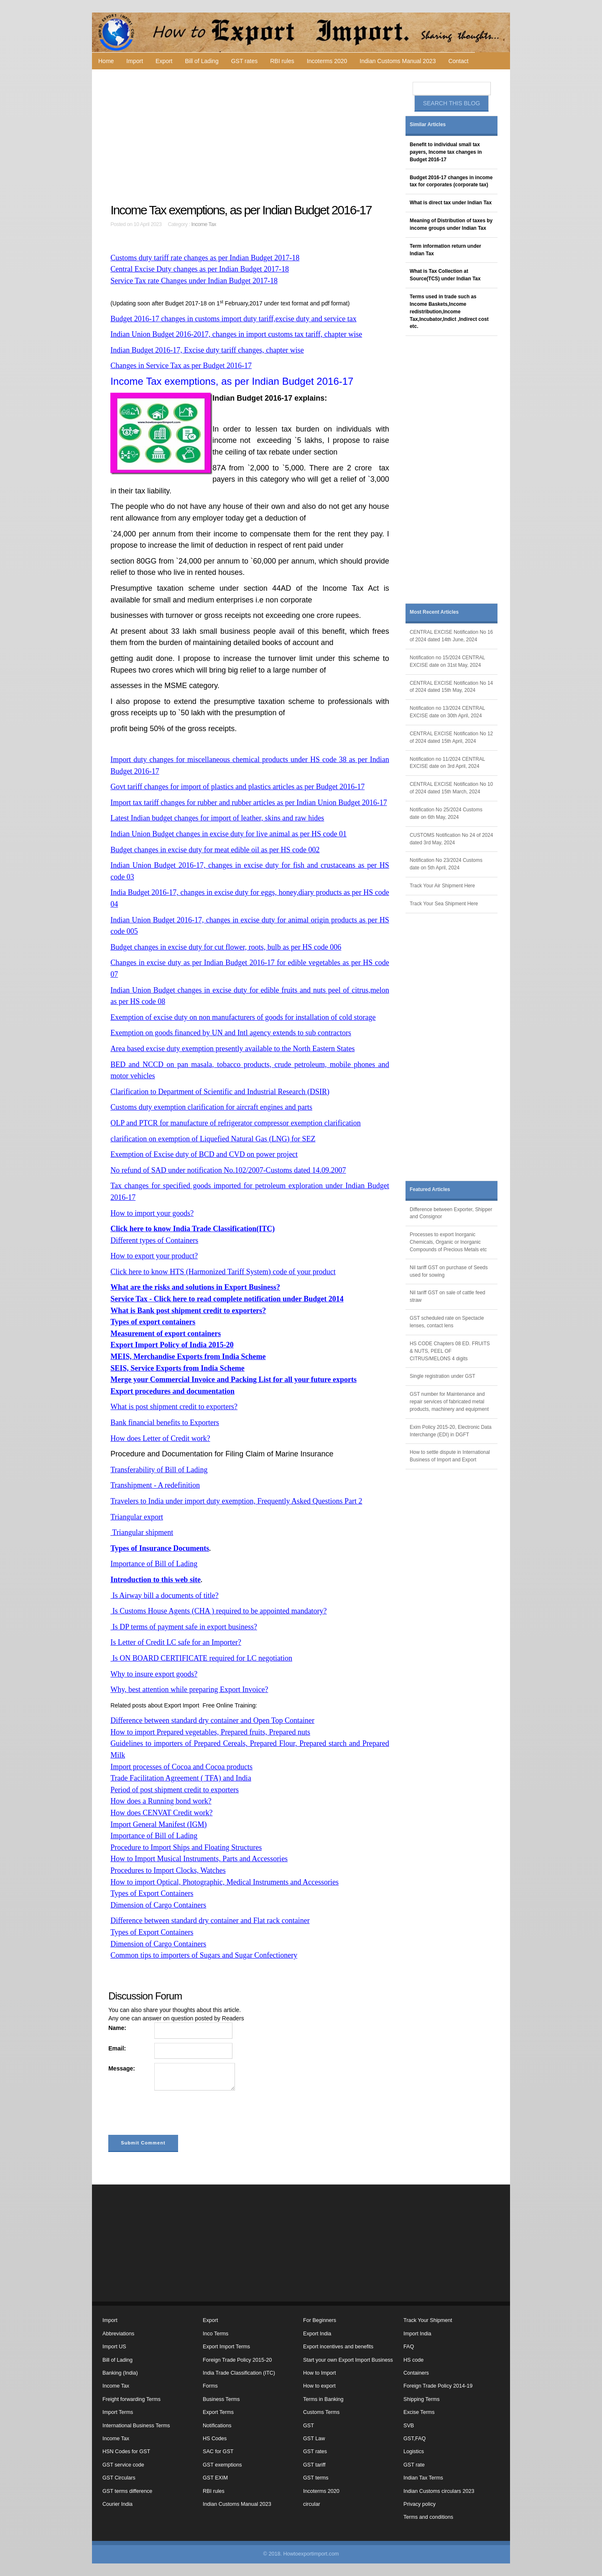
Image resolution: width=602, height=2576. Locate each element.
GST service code (123, 2465)
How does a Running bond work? (160, 1801)
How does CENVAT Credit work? (161, 1813)
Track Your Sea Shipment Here (444, 904)
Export (164, 61)
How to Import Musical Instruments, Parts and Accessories (199, 1859)
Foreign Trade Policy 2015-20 (237, 2360)
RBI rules (282, 61)
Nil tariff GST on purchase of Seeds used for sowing (449, 1271)
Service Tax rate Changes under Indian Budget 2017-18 (194, 281)
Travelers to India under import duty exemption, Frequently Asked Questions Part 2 (236, 1501)
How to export (319, 2386)
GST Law (314, 2438)
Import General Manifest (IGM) (158, 1824)
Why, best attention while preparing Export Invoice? (189, 1689)
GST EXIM (215, 2478)
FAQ (408, 2347)
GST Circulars (118, 2478)
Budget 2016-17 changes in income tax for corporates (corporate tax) (451, 181)
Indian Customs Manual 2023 (398, 61)
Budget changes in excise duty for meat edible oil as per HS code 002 (214, 850)
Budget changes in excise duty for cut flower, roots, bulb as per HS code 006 (225, 947)
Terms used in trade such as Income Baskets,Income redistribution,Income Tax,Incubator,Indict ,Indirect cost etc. (449, 311)
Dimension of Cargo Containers (158, 1905)
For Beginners (319, 2320)
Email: (117, 2048)
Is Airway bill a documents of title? (164, 1595)
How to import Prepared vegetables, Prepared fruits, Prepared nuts (210, 1732)
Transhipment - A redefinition (155, 1485)
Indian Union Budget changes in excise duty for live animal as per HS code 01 (228, 834)
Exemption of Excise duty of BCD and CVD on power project (204, 1154)
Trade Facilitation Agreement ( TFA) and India (180, 1778)
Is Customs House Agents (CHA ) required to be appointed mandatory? (218, 1611)
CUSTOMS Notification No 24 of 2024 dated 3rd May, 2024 (451, 839)
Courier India (117, 2504)
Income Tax (203, 224)
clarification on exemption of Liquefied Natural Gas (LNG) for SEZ (212, 1139)
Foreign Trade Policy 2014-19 (437, 2386)
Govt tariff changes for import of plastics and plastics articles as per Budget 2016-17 (237, 786)
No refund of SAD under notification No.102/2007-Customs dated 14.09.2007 (228, 1170)
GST (308, 2426)
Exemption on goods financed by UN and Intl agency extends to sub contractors (230, 1033)
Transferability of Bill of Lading (158, 1470)
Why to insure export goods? (153, 1674)
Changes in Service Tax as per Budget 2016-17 (181, 365)
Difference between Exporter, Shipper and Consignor (451, 1213)
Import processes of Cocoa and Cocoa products (181, 1767)
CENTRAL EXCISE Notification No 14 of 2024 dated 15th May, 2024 (451, 687)
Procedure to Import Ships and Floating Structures (186, 1847)
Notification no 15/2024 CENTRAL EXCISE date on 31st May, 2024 (447, 661)
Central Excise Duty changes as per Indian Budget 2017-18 (199, 269)
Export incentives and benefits (338, 2347)
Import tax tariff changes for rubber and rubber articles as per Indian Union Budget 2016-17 (248, 802)
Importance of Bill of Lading (153, 1564)
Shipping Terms (421, 2399)
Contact (458, 61)
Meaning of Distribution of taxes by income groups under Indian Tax (451, 224)
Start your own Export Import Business (348, 2360)
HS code (413, 2360)
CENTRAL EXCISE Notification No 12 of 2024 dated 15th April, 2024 (451, 737)
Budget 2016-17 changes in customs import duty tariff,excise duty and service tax (233, 319)
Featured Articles (430, 1189)
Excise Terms (419, 2412)
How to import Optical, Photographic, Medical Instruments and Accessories (224, 1882)
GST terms (316, 2478)
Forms (210, 2386)
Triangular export (136, 1517)
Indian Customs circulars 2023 (438, 2491)
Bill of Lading (202, 61)
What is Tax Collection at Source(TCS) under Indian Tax (445, 275)
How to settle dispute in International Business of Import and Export (450, 1456)
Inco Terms (215, 2334)
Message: (121, 2068)
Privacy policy (419, 2504)
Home (106, 61)
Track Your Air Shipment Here (442, 886)
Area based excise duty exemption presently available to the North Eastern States (232, 1048)
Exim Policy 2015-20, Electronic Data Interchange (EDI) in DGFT (451, 1431)
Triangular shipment (141, 1532)
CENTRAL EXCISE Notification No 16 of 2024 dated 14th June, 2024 (451, 636)
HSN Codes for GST (126, 2451)
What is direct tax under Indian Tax (451, 203)
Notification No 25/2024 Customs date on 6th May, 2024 (446, 813)
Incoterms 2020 (327, 61)
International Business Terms (136, 2426)
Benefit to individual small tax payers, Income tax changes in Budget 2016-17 (446, 152)
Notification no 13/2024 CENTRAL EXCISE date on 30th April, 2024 (447, 712)
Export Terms (218, 2412)
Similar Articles (428, 124)
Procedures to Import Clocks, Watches (168, 1870)
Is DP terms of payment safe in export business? (183, 1627)
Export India (317, 2334)
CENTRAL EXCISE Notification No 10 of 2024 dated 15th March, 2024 (451, 788)
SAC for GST (218, 2451)
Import (134, 61)
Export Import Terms (226, 2347)
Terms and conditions (428, 2517)
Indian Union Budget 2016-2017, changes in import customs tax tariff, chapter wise (236, 334)
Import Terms (117, 2412)
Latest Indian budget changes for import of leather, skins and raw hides (217, 818)
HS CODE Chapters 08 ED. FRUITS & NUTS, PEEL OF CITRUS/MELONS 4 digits (450, 1351)
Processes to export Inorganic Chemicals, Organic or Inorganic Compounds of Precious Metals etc (448, 1242)
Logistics (413, 2451)
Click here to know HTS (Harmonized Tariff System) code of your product (222, 1272)
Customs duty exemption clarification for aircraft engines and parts (211, 1107)
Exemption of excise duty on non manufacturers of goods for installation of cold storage (242, 1017)
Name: (117, 2028)
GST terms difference (127, 2491)
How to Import (319, 2373)
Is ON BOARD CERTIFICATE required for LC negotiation (201, 1658)
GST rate (414, 2465)
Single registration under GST (442, 1376)
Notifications (217, 2426)
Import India (417, 2334)
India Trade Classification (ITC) (239, 2373)
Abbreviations (118, 2334)
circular (311, 2504)
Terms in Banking (323, 2399)
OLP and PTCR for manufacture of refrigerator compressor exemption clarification (235, 1123)
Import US (114, 2347)
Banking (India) (120, 2373)
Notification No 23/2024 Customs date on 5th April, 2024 (446, 864)
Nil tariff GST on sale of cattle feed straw (447, 1296)
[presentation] (171, 2114)
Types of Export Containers (151, 1893)
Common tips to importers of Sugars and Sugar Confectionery (203, 1955)
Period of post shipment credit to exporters (174, 1790)
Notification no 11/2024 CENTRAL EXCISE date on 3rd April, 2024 (447, 763)
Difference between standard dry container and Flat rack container (209, 1920)
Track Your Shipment (427, 2320)
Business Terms (221, 2399)
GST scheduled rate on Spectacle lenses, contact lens (447, 1322)
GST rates (244, 61)
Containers (416, 2373)
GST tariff (314, 2465)
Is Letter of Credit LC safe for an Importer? (175, 1642)
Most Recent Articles (434, 612)
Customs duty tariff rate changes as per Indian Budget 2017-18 (204, 258)
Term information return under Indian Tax (445, 250)
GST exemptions (222, 2465)
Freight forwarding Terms (131, 2399)
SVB (408, 2426)
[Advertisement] (250, 136)
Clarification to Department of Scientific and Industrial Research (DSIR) (219, 1091)
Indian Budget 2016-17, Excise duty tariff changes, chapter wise (207, 350)
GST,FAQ (414, 2438)
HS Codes (215, 2438)
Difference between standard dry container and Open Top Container (212, 1720)
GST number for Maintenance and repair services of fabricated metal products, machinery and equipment (449, 1401)
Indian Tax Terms (423, 2478)
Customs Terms (321, 2412)
